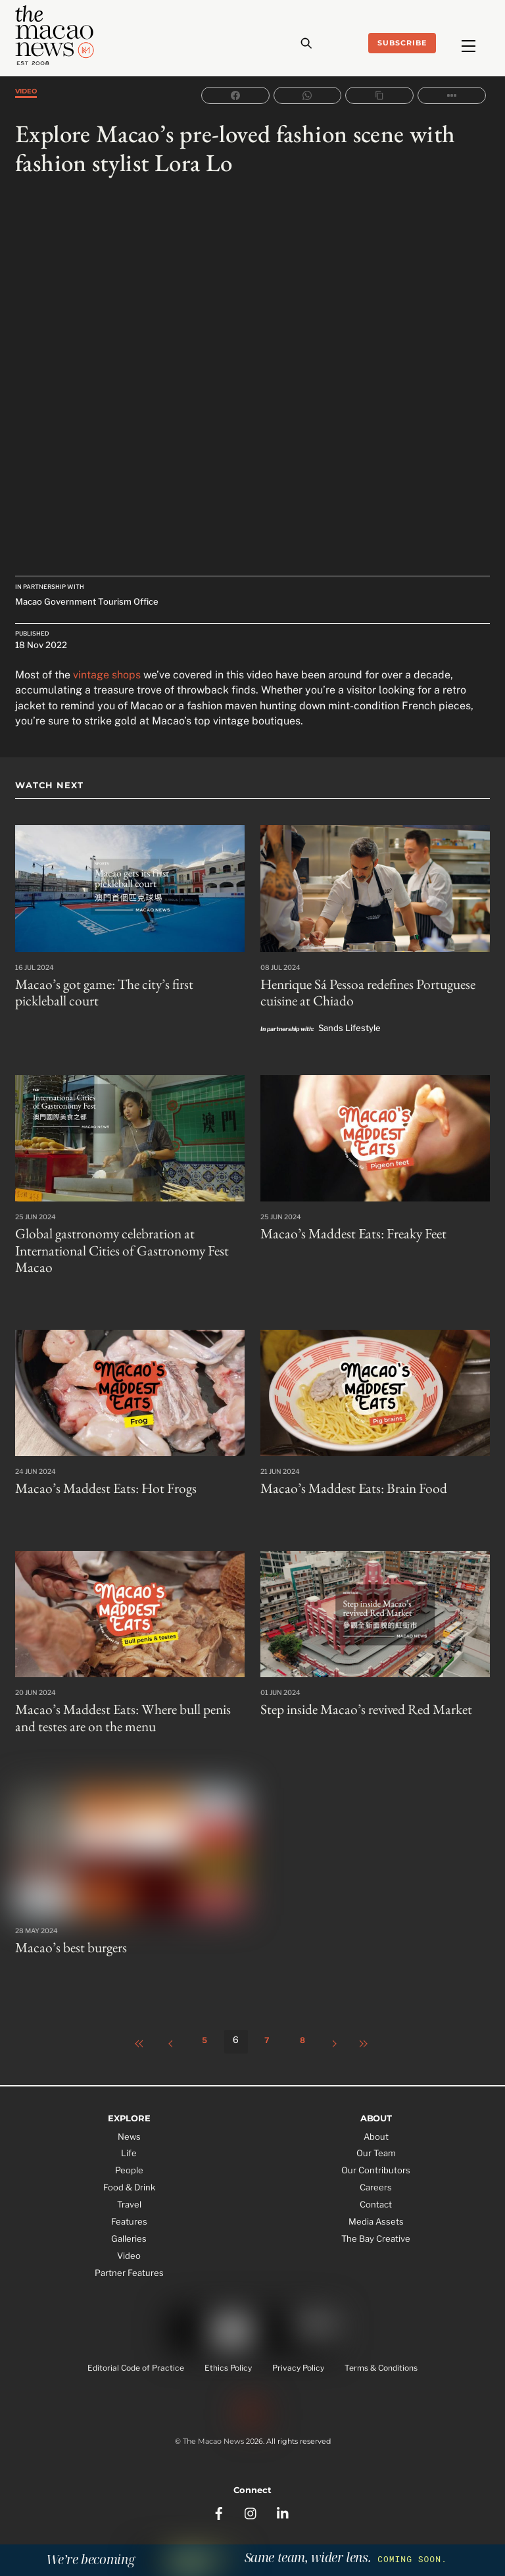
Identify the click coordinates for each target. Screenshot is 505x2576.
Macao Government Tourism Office (86, 602)
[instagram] (251, 2496)
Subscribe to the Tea (252, 2540)
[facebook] (219, 2496)
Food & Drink (129, 2178)
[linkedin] (283, 2496)
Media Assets (376, 2213)
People (129, 2161)
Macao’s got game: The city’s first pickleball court (123, 991)
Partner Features (129, 2263)
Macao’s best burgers (67, 1939)
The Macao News (213, 2433)
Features (129, 2213)
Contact (376, 2195)
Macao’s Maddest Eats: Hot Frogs (99, 1483)
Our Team (376, 2144)
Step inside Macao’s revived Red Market (360, 1703)
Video (26, 90)
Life (129, 2144)
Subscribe (402, 42)
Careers (376, 2178)
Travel (129, 2195)
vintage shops (107, 675)
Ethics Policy (228, 2362)
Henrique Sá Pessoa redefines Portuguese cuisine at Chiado (362, 991)
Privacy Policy (298, 2362)
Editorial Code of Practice (135, 2362)
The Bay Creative (375, 2229)
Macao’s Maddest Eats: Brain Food (346, 1483)
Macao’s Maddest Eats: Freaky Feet (346, 1231)
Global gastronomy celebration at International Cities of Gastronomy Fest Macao (115, 1247)
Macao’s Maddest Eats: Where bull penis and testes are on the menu (127, 1711)
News (129, 2127)
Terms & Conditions (381, 2362)
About (376, 2127)
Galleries (129, 2229)
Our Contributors (375, 2161)
